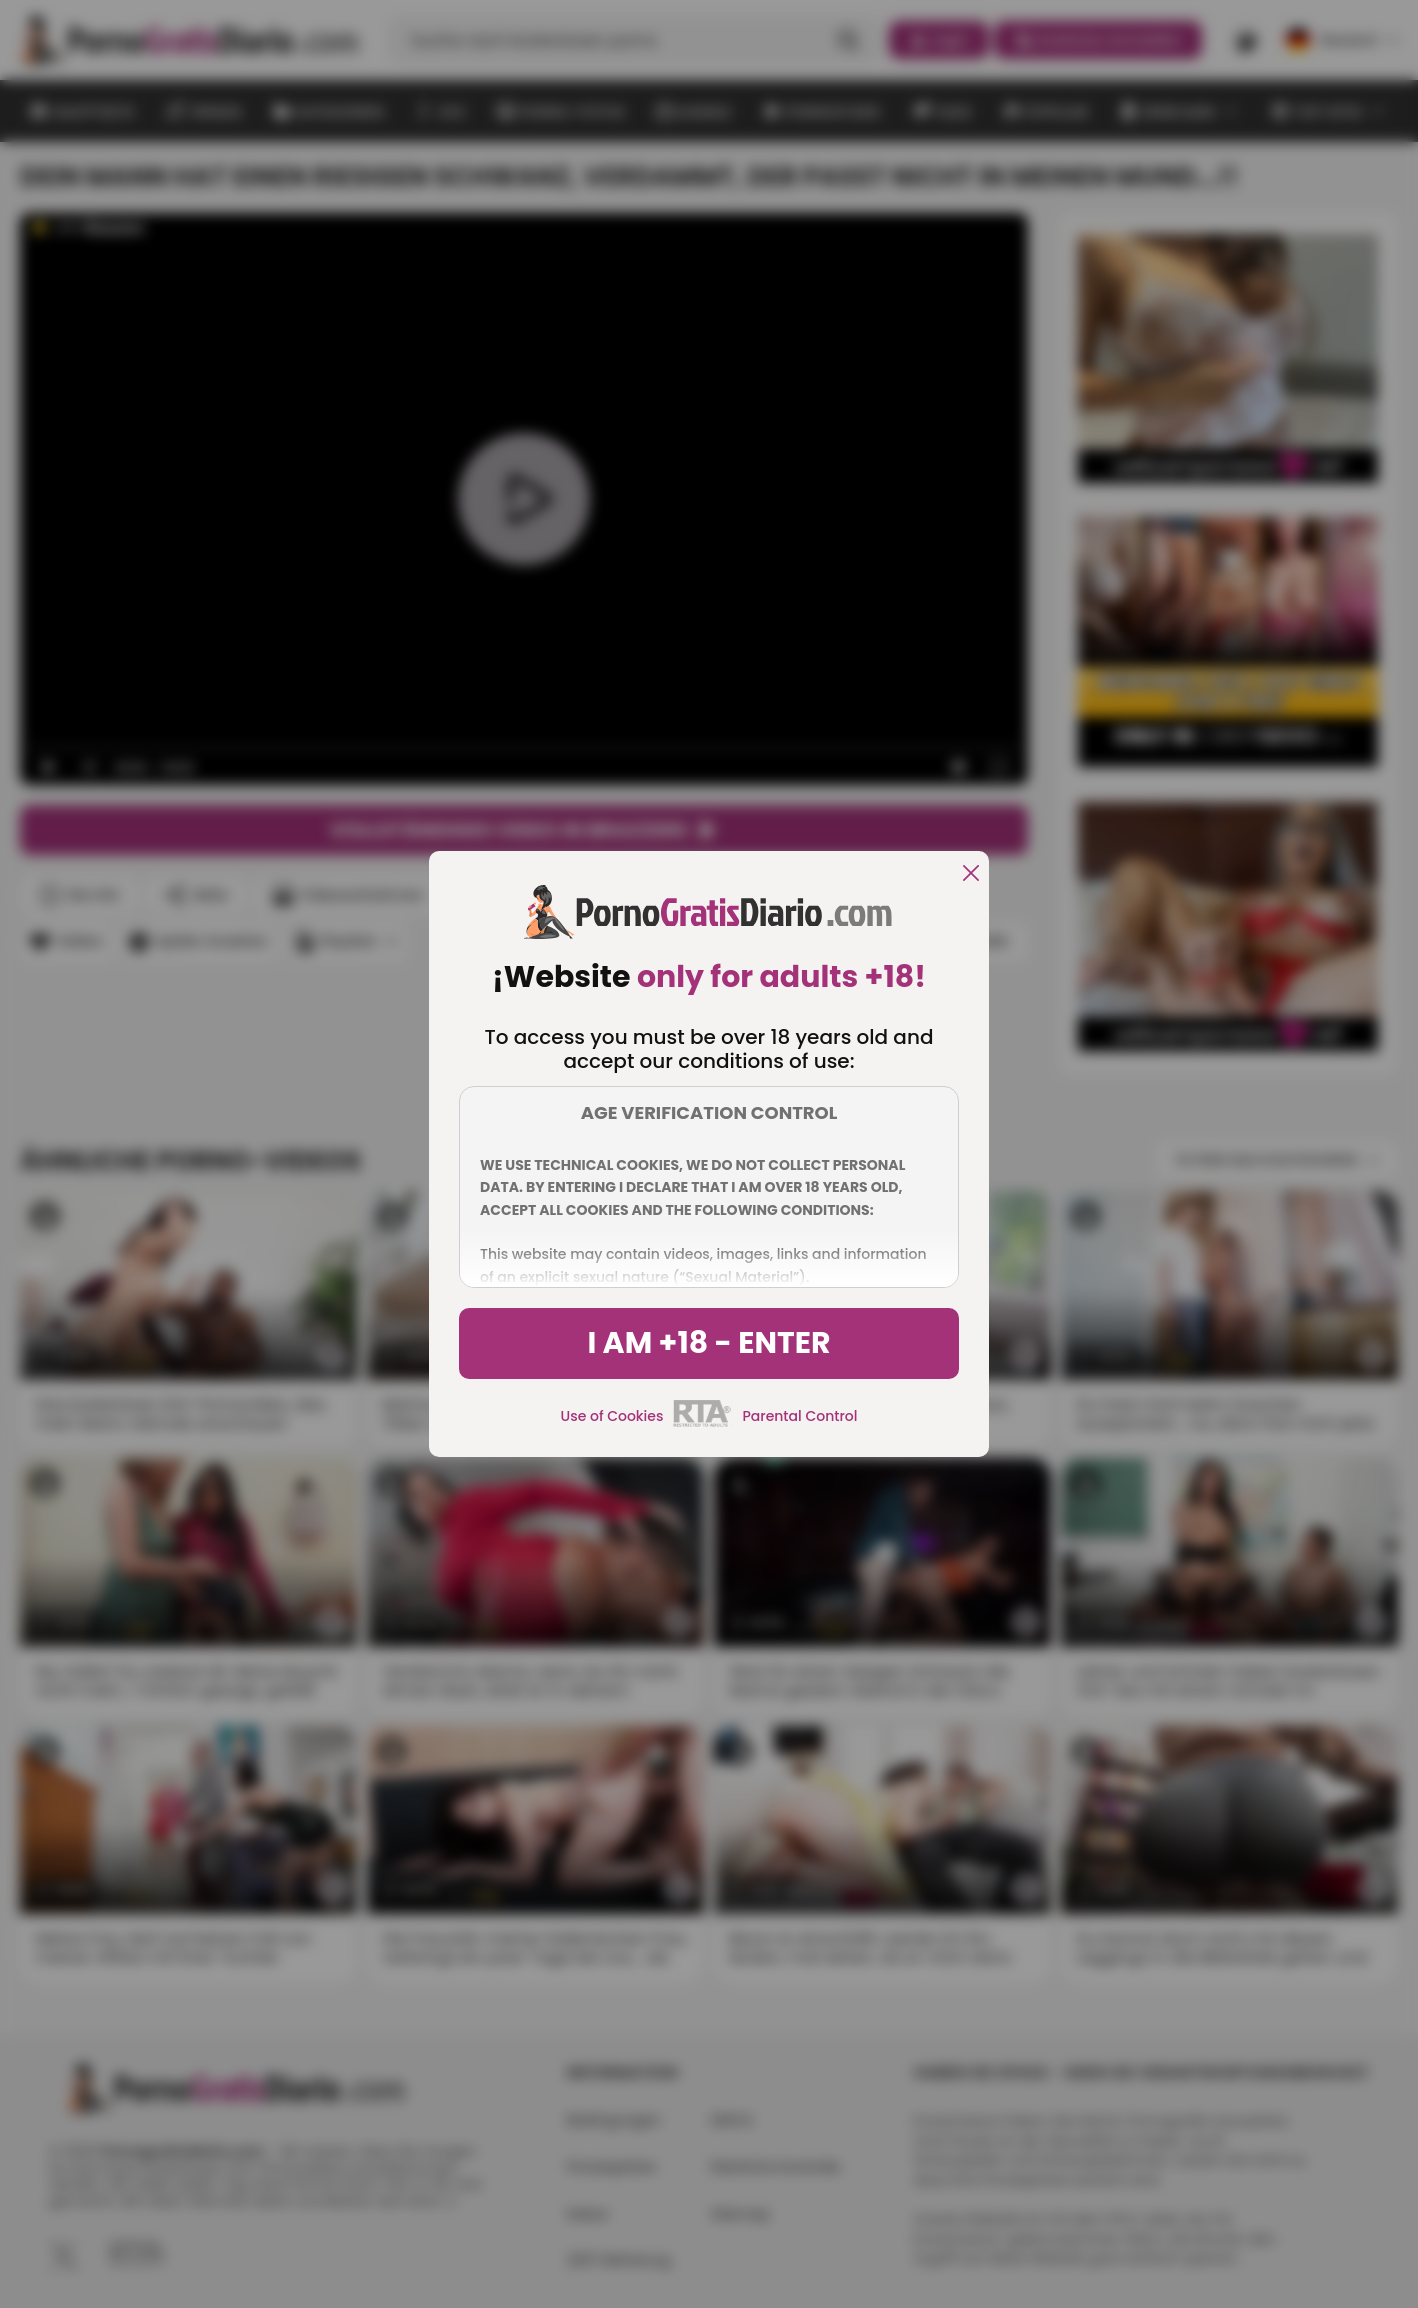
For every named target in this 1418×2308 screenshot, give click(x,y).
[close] (971, 874)
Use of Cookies (612, 1416)
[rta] (702, 1424)
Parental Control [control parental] (799, 1416)
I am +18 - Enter (708, 1343)
